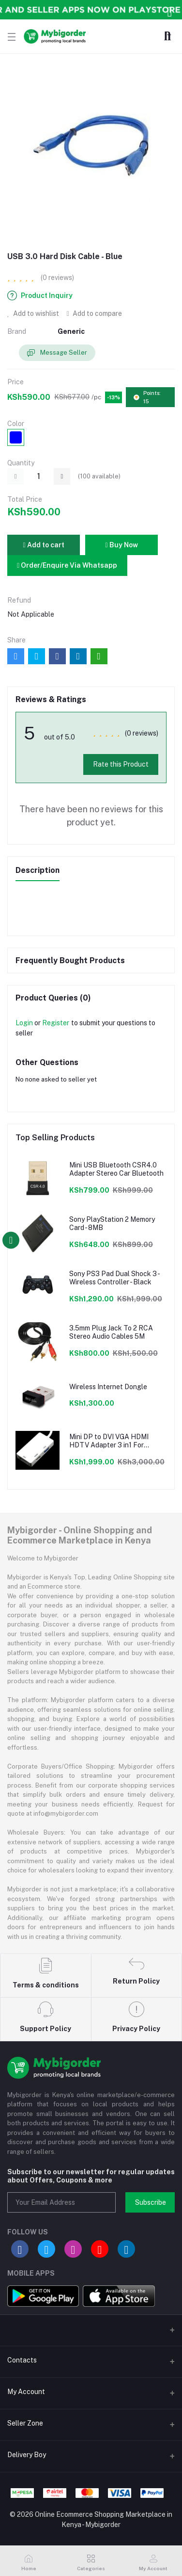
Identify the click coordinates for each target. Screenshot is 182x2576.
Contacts (22, 2360)
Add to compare (94, 313)
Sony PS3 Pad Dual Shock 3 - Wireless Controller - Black (114, 1278)
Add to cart (43, 545)
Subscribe (150, 2202)
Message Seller (57, 353)
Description (37, 870)
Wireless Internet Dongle (108, 1387)
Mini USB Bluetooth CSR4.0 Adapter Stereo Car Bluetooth (116, 1169)
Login (24, 1023)
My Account (26, 2392)
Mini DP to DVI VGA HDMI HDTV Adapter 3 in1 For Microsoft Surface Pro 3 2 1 (112, 1441)
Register (55, 1023)
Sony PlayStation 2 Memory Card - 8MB (112, 1223)
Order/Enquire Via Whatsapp (67, 565)
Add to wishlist (33, 313)
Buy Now (121, 545)
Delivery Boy (26, 2455)
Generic (71, 331)
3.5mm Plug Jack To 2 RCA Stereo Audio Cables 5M (111, 1332)
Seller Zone (25, 2423)
